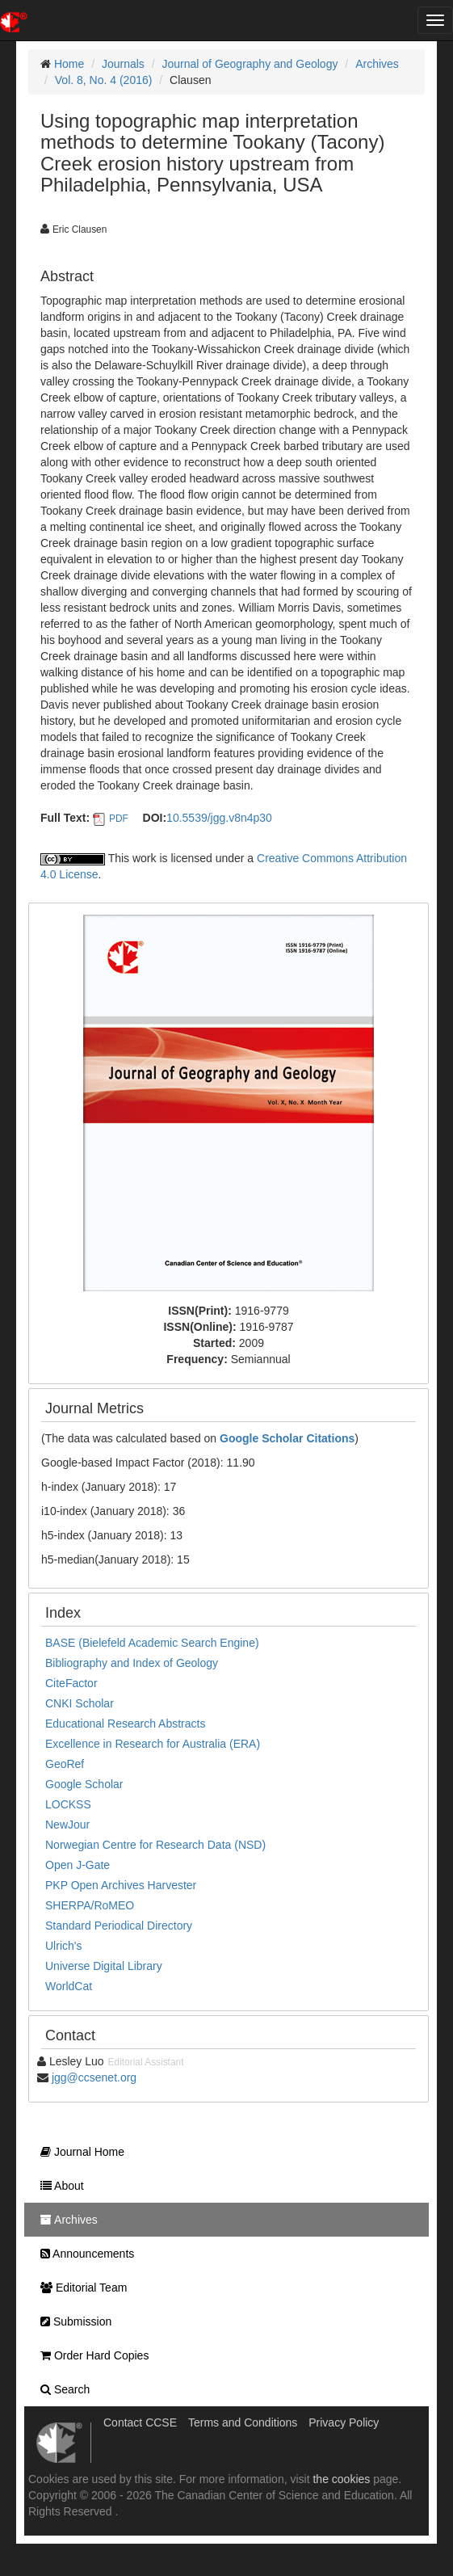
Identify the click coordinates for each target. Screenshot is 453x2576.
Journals (123, 63)
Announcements (83, 2253)
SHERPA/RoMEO (89, 1905)
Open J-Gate (77, 1864)
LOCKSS (68, 1804)
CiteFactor (71, 1683)
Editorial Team (79, 2287)
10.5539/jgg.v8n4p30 (219, 817)
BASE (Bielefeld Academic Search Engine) (152, 1642)
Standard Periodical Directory (118, 1925)
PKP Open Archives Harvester (120, 1885)
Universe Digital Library (103, 1965)
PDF (118, 818)
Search (61, 2389)
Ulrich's (63, 1945)
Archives (377, 63)
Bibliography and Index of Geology (131, 1662)
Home (69, 63)
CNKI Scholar (79, 1703)
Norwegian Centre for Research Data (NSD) (155, 1844)
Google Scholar (84, 1784)
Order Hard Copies (90, 2355)
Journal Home (78, 2151)
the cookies (341, 2479)
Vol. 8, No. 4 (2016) (104, 80)
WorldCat (68, 1986)
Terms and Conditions (242, 2422)
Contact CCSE (140, 2422)
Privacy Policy (343, 2422)
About (58, 2185)
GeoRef (64, 1763)
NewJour (67, 1824)
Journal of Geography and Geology (250, 63)
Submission (71, 2321)
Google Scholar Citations (287, 1438)
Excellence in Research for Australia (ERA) (152, 1743)
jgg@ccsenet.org (94, 2077)
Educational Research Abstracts (125, 1723)
